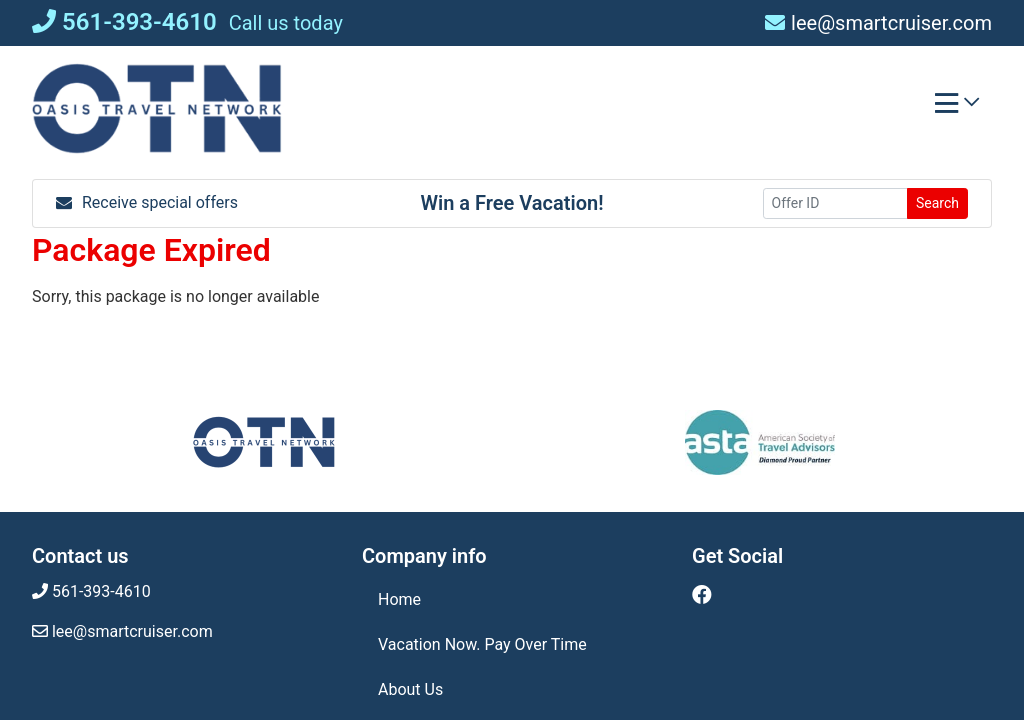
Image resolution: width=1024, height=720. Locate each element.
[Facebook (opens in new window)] (702, 595)
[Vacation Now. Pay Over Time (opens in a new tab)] (512, 645)
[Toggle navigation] (957, 108)
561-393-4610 (124, 22)
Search (937, 203)
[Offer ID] (835, 203)
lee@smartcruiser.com (878, 23)
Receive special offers (147, 202)
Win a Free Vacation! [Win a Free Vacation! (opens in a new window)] (511, 203)
